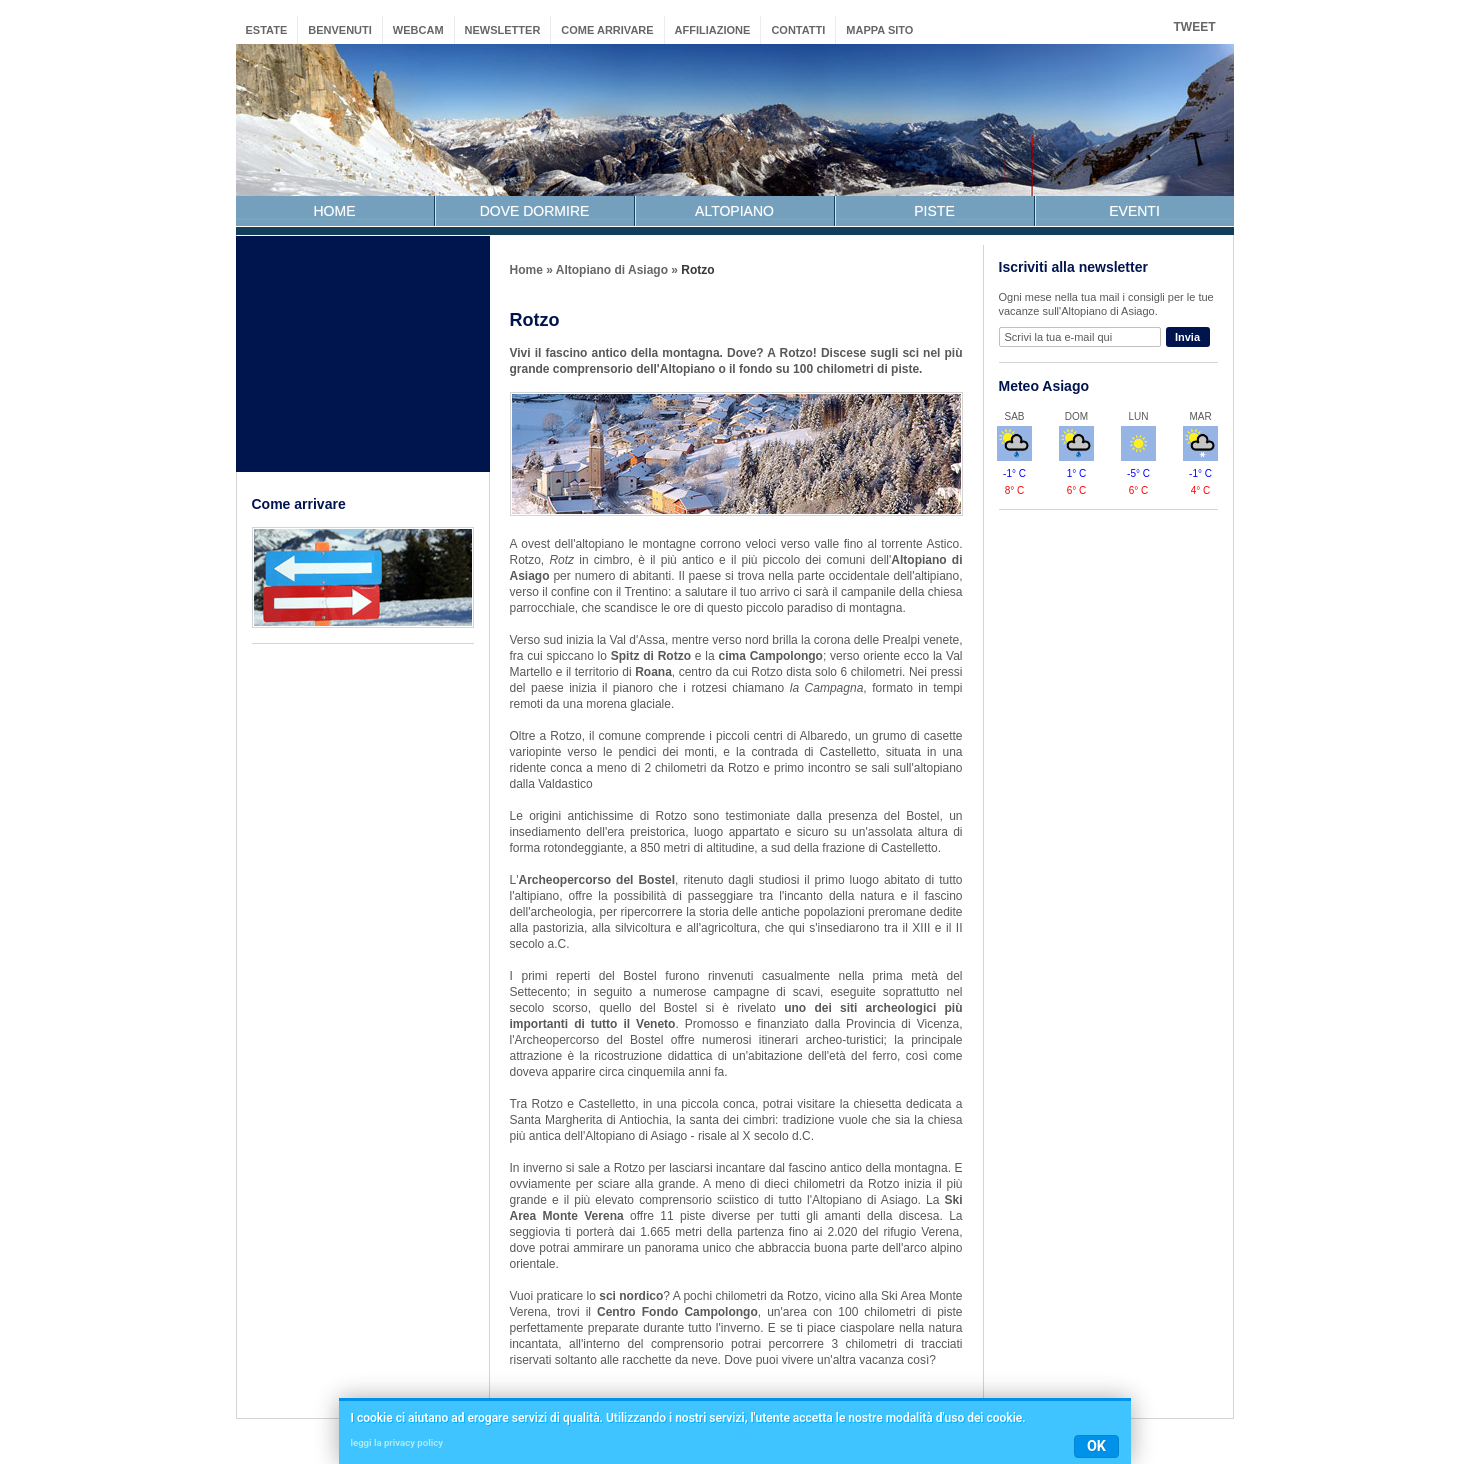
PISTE (934, 211)
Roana (653, 672)
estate (267, 30)
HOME (335, 211)
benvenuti (340, 30)
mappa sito (879, 30)
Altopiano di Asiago (612, 270)
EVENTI (1134, 211)
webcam (418, 30)
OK (1096, 1446)
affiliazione (713, 30)
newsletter (503, 30)
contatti (798, 30)
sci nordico (631, 1296)
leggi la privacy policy (397, 1442)
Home (526, 270)
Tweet (1195, 27)
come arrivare (607, 30)
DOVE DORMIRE (535, 211)
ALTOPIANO (734, 211)
